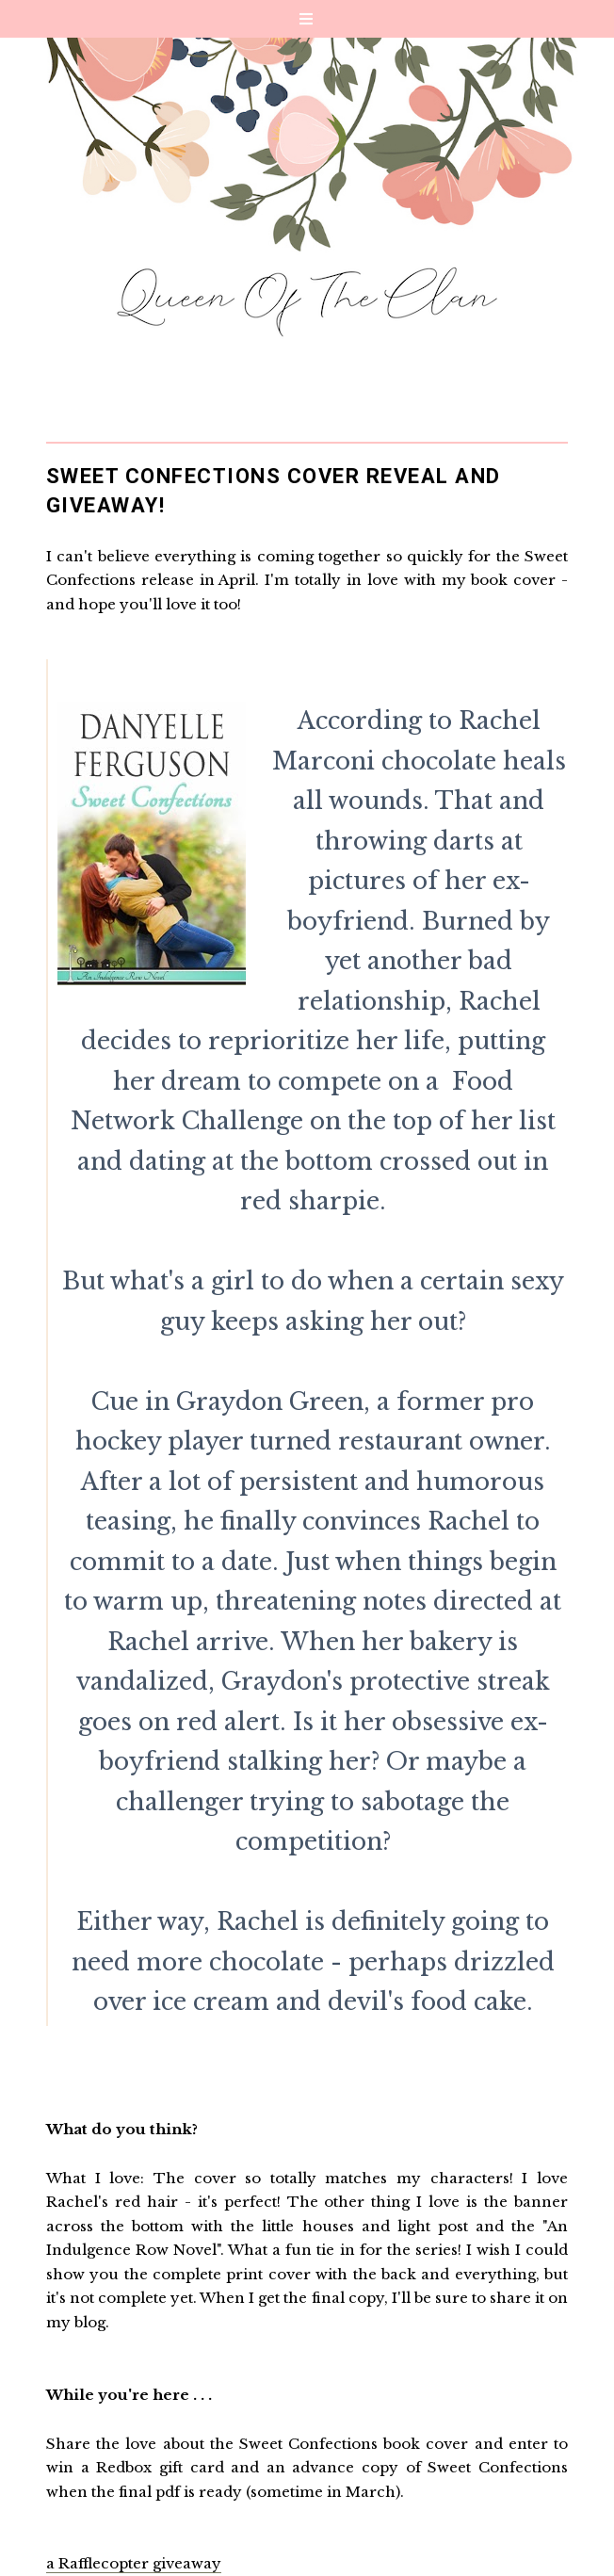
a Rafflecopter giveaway (133, 2563)
